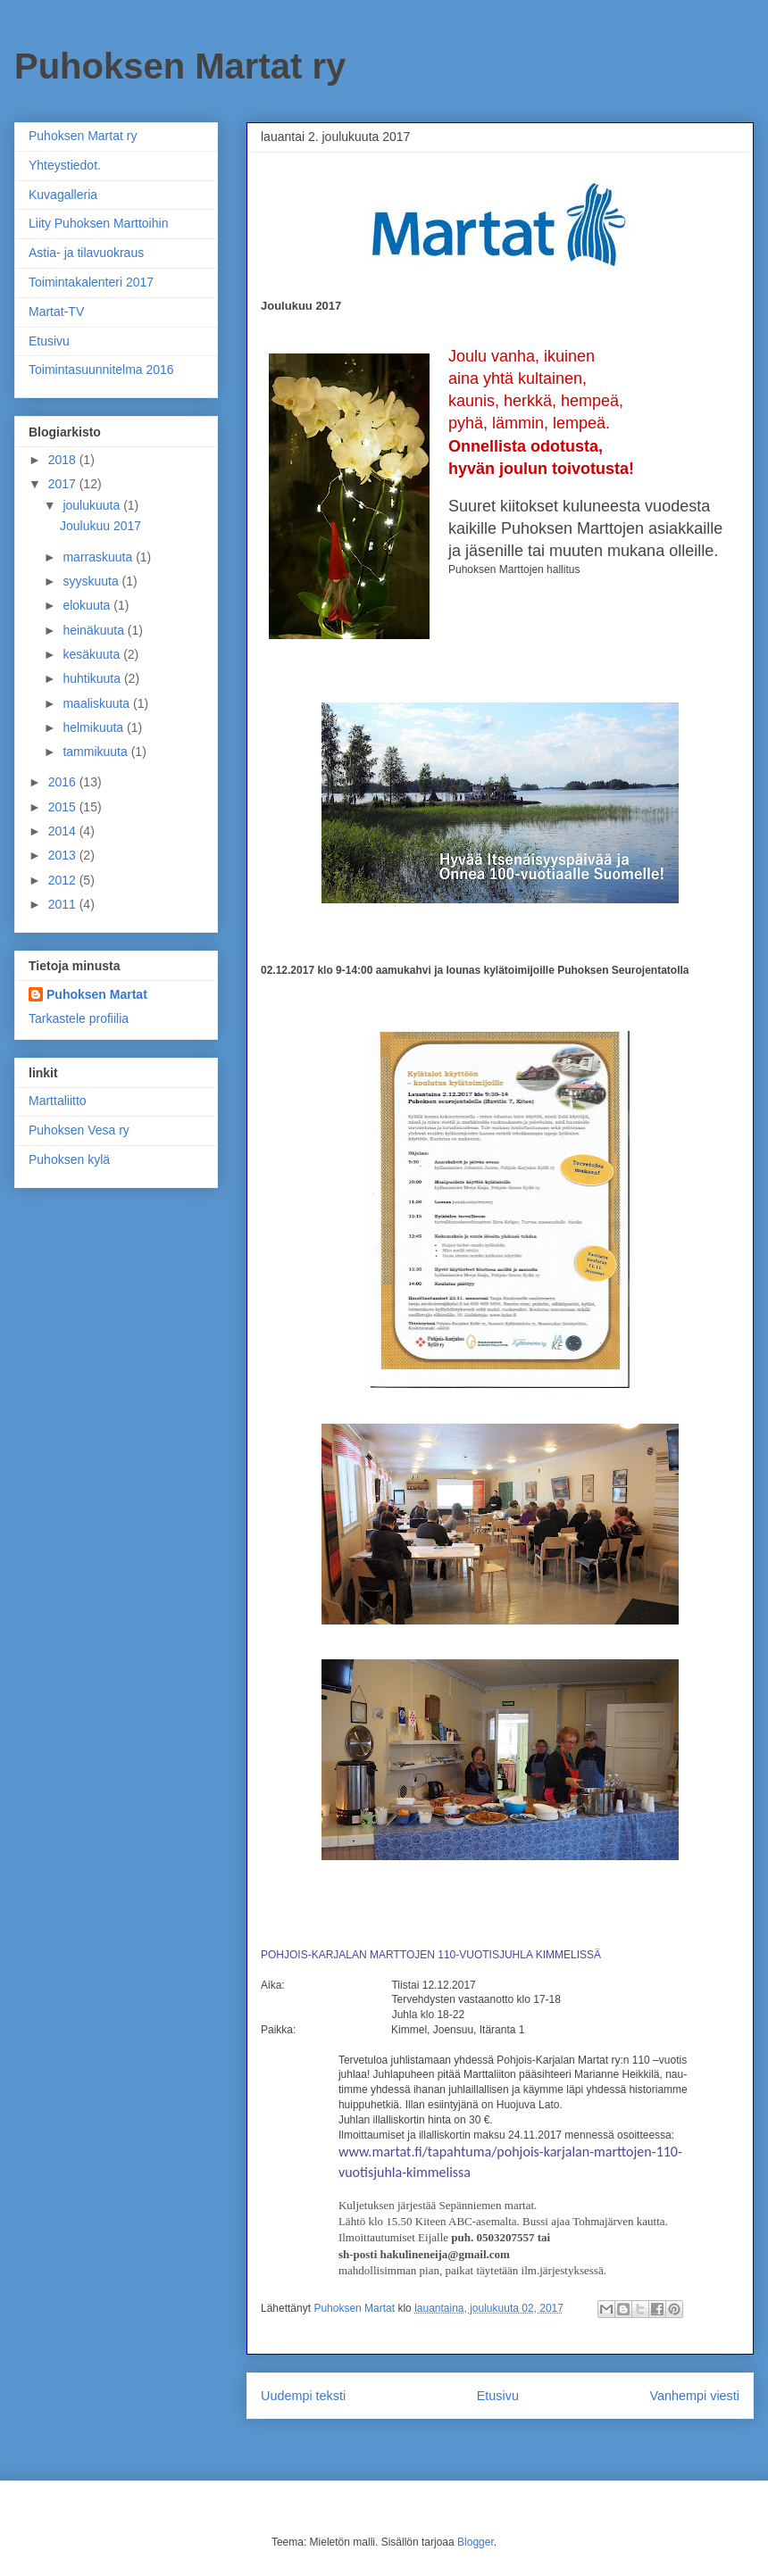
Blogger (475, 2542)
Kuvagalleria (63, 194)
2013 (63, 855)
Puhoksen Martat (96, 994)
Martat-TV (56, 311)
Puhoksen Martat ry (180, 66)
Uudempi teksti (303, 2396)
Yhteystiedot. (65, 165)
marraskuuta (99, 557)
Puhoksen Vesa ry (79, 1130)
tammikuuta (96, 751)
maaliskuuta (98, 703)
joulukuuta (93, 505)
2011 (63, 904)
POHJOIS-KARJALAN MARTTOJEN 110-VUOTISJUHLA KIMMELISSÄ (431, 1955)
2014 (63, 831)
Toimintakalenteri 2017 (91, 282)
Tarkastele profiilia (79, 1018)
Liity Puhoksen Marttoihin (98, 223)
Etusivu (498, 2396)
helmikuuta (95, 727)
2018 (63, 460)
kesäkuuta (93, 654)
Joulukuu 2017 (100, 526)
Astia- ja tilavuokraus (86, 252)
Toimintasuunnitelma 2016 (101, 369)
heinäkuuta (95, 630)
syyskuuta (92, 581)
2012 (63, 880)
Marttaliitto (58, 1100)
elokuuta (88, 605)
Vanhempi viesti (694, 2396)
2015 (63, 807)
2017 (63, 484)
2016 (63, 782)
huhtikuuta (93, 678)
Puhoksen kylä (69, 1159)
